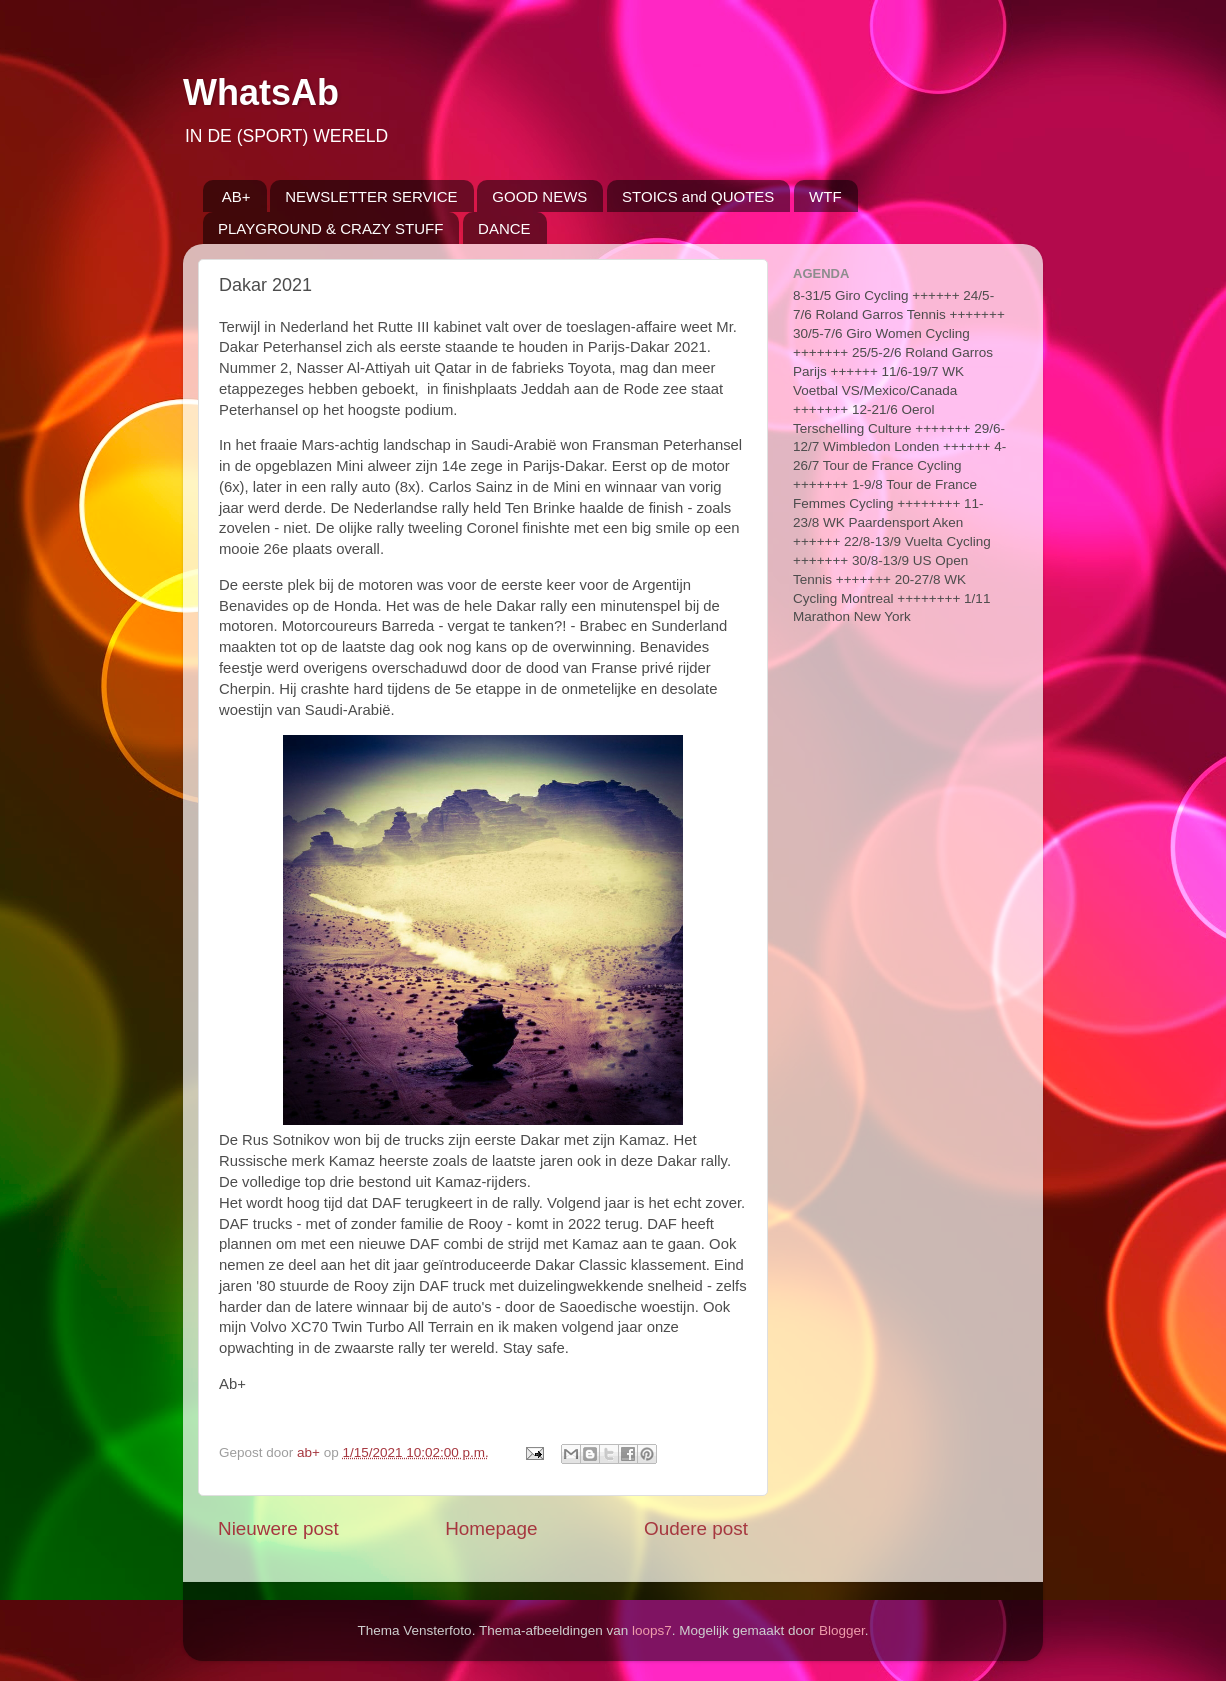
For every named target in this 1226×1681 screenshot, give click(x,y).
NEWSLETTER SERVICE (371, 196)
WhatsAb (261, 92)
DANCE (504, 228)
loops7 (652, 1630)
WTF (825, 196)
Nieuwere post (278, 1528)
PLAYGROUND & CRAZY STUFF (330, 228)
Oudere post (696, 1528)
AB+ (236, 196)
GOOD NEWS (539, 196)
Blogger (842, 1630)
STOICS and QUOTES (698, 196)
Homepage (491, 1528)
